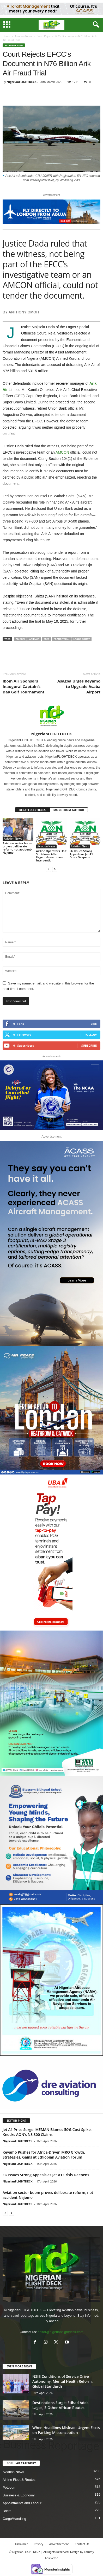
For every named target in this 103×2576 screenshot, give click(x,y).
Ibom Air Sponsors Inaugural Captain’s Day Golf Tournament (24, 686)
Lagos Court (81, 639)
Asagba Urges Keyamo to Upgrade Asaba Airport (78, 686)
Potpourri (9, 2487)
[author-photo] (51, 716)
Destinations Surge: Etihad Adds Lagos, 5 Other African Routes (60, 2405)
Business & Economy (19, 2495)
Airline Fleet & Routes (19, 2480)
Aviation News (23, 36)
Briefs (7, 2511)
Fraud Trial (61, 639)
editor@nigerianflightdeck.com (60, 2332)
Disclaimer (21, 2544)
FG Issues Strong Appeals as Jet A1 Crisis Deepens (81, 854)
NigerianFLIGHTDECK (22, 82)
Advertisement (59, 2544)
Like (94, 1024)
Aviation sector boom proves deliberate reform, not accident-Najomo (17, 847)
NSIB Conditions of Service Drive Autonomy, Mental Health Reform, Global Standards (62, 2381)
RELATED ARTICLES (32, 810)
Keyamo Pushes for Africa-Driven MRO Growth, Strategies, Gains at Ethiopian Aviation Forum (44, 2155)
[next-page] (54, 869)
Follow (90, 1034)
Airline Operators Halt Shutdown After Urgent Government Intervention (51, 855)
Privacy (38, 2544)
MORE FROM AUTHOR (68, 810)
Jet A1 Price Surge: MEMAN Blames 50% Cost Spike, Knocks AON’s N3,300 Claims (47, 2132)
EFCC (46, 639)
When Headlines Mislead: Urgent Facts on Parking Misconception (66, 2430)
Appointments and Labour (22, 2503)
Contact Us (82, 2544)
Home (6, 36)
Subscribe (89, 1045)
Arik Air (34, 639)
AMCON (62, 452)
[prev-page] (48, 869)
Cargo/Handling (14, 2519)
